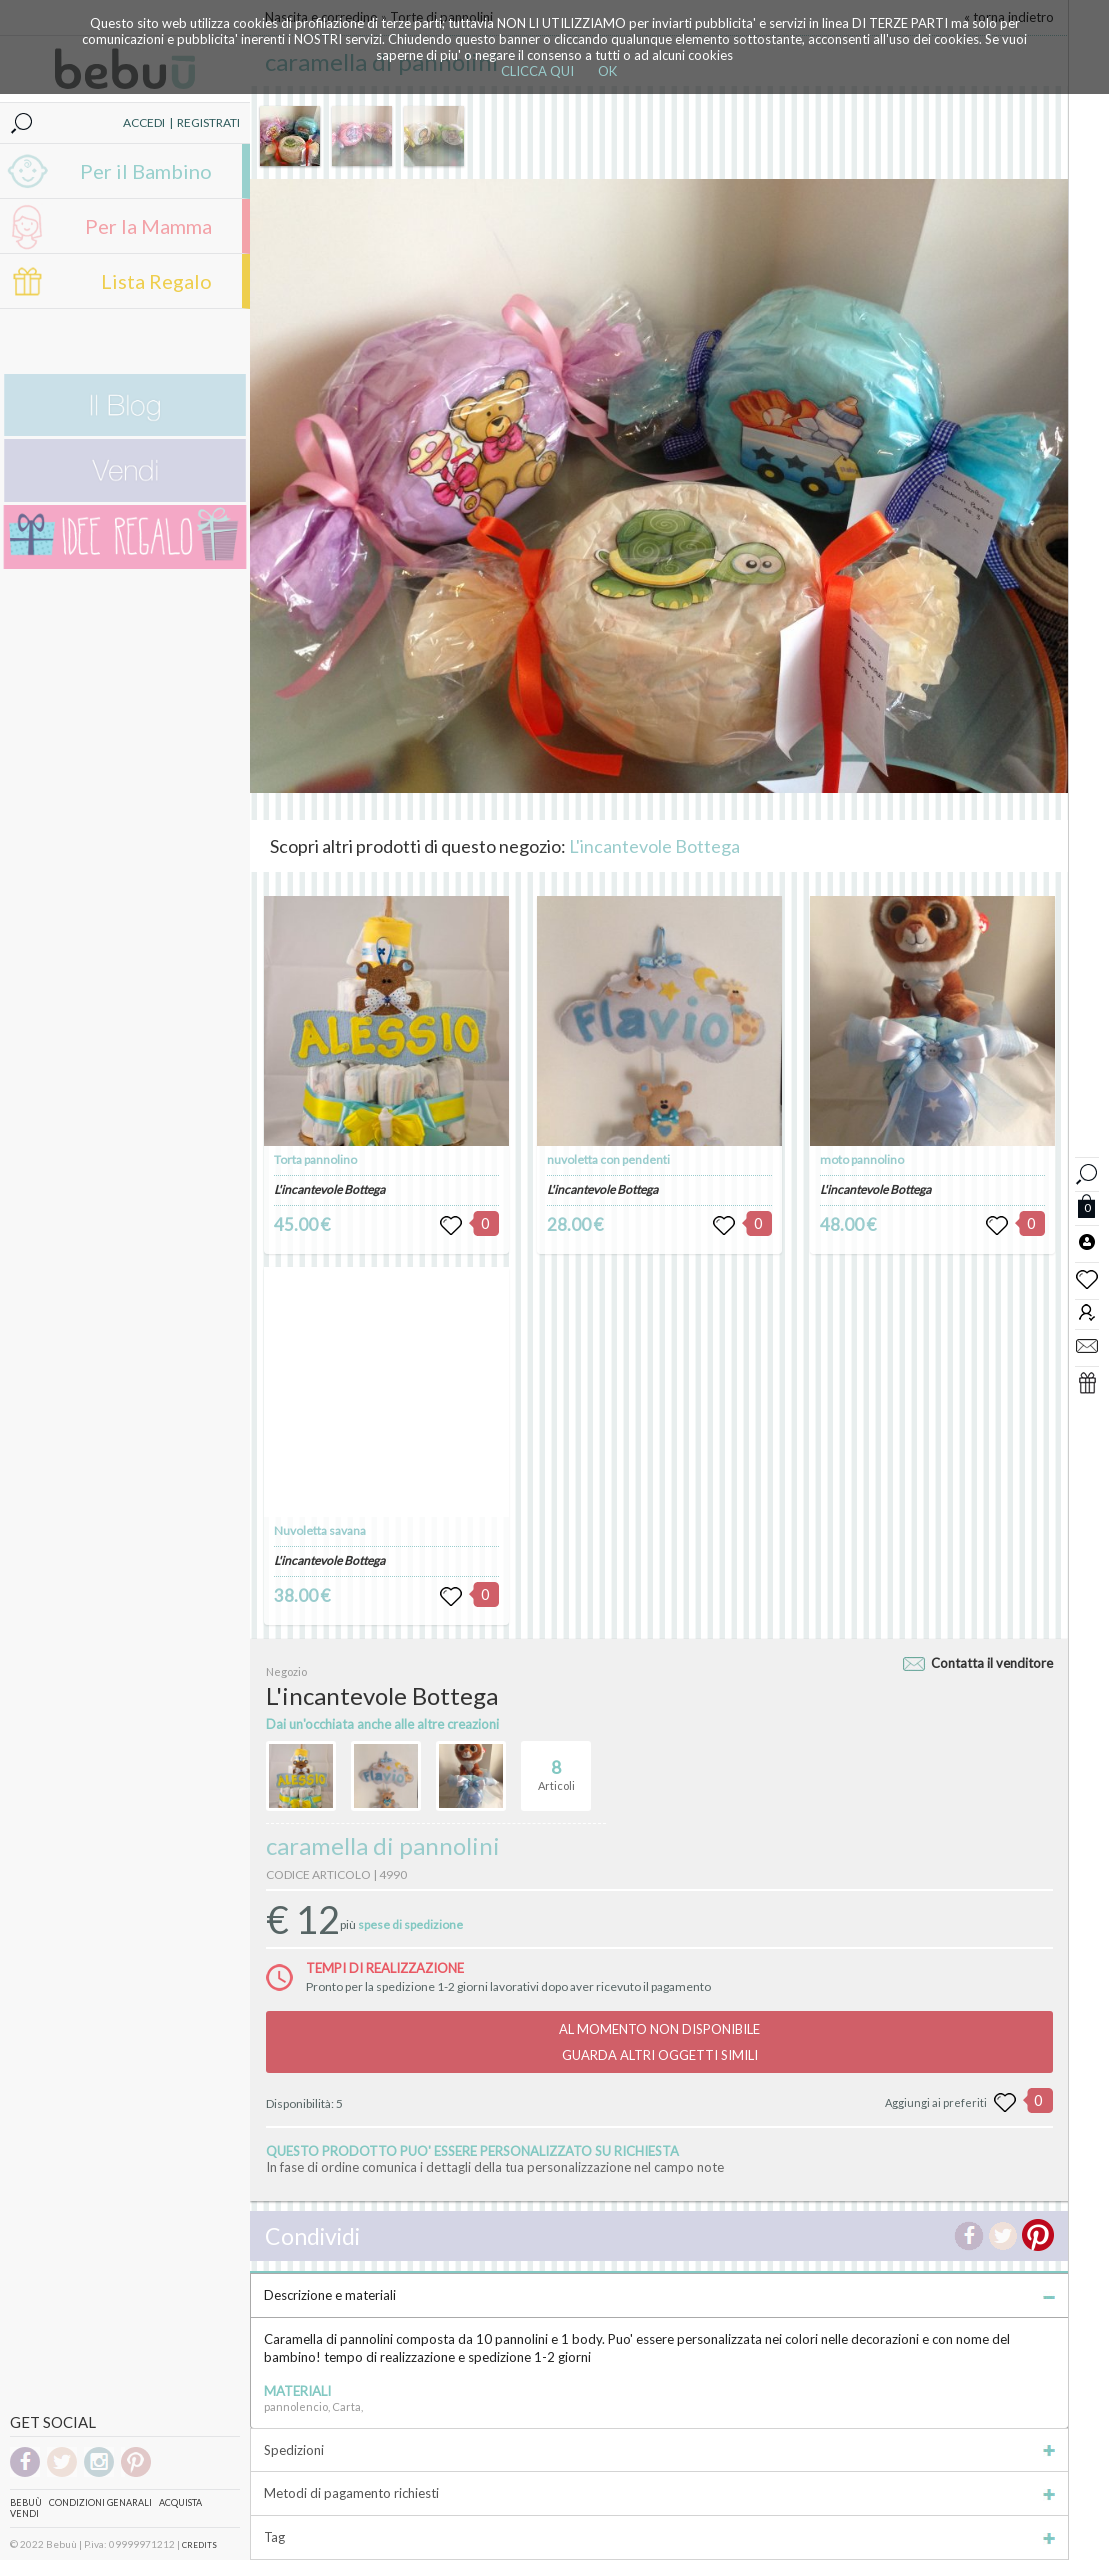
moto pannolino (862, 1159)
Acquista (180, 2502)
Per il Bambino (146, 171)
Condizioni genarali (100, 2502)
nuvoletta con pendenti (608, 1159)
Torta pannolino (315, 1159)
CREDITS (199, 2545)
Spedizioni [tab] (659, 2450)
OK (607, 71)
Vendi (24, 2513)
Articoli (556, 1767)
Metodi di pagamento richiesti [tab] (659, 2493)
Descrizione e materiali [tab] (659, 2295)
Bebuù (26, 2502)
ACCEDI (144, 122)
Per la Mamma (148, 226)
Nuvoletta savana (320, 1530)
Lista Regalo (156, 281)
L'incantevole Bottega (654, 846)
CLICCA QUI (537, 71)
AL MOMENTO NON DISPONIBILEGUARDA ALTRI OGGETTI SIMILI (659, 2042)
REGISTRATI (208, 122)
